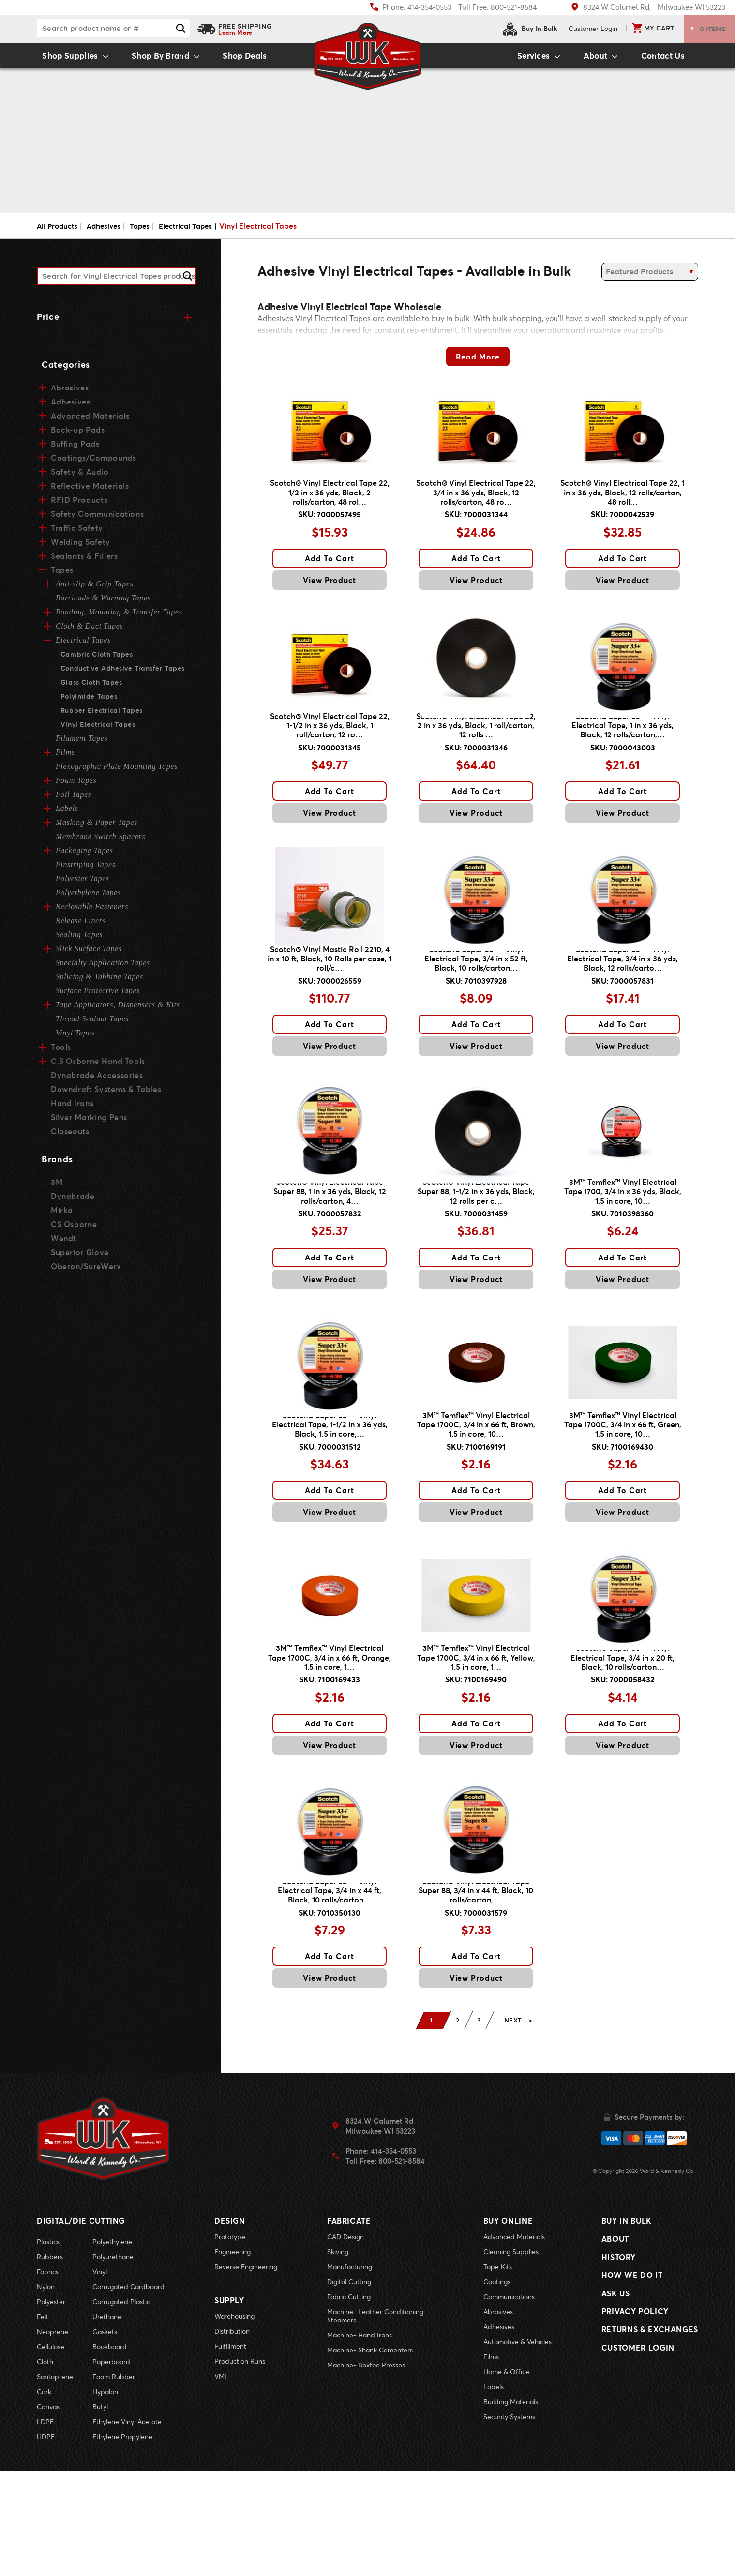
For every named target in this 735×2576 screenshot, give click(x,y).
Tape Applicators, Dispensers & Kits (118, 1009)
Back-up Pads (77, 434)
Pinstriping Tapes (86, 869)
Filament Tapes (81, 743)
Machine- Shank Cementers (370, 2454)
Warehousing (234, 2416)
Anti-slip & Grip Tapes (95, 588)
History (618, 2370)
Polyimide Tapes (87, 700)
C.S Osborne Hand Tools (97, 1066)
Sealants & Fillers (84, 560)
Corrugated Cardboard (128, 2391)
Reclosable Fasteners (92, 911)
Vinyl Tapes (75, 1037)
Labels (67, 813)
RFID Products (78, 504)
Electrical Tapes (195, 231)
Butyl (100, 2511)
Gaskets (104, 2436)
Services (514, 58)
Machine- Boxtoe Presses (366, 2469)
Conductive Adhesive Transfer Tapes (121, 672)
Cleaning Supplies (511, 2356)
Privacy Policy (635, 2436)
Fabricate (349, 2325)
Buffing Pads (75, 448)
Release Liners (81, 925)
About (590, 58)
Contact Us (671, 58)
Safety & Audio (79, 476)
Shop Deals (260, 58)
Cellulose (50, 2451)
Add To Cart (329, 577)
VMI (220, 2476)
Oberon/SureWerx (85, 1271)
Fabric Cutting (349, 2401)
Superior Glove (79, 1257)
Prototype (229, 2341)
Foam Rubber (113, 2481)
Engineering (232, 2356)
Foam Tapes (76, 785)
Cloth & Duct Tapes (89, 631)
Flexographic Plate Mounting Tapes (117, 771)
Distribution (232, 2431)
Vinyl (99, 2376)
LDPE (45, 2526)
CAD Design (345, 2341)
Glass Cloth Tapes (90, 686)
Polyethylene (112, 2346)
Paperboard (111, 2466)
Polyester (51, 2406)
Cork (44, 2496)
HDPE (46, 2541)
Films (65, 757)
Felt (42, 2421)
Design (229, 2325)
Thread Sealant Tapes (92, 1023)
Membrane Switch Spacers (100, 841)
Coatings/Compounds (93, 462)
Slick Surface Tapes (89, 953)
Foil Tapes (73, 799)
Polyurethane (113, 2361)
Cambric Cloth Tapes (95, 658)
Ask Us (615, 2414)
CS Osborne (73, 1229)
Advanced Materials (90, 420)
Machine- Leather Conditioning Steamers (375, 2420)
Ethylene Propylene (122, 2541)
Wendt (63, 1243)
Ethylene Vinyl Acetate (127, 2526)
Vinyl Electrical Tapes (95, 729)
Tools (60, 1052)
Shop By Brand (163, 58)
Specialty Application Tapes (103, 967)
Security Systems (509, 2521)
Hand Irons (71, 1108)
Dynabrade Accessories (96, 1080)
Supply (229, 2400)
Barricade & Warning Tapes (103, 603)
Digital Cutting (349, 2386)
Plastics (48, 2346)
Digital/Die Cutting (81, 2325)
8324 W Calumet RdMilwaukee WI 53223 (380, 2232)
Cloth (45, 2466)
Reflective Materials (89, 490)
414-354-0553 (393, 2256)
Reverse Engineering (245, 2371)
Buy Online (508, 2325)
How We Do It (632, 2392)
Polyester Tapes (82, 883)
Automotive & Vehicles (517, 2446)
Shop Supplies (62, 58)
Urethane (106, 2421)
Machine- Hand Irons (359, 2439)
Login (593, 28)
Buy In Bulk (530, 29)
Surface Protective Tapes (98, 995)
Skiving (337, 2356)
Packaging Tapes (84, 855)
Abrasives (70, 392)
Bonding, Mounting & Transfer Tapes (119, 617)
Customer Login (638, 2481)
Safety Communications (96, 518)
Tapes (146, 231)
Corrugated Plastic (121, 2406)
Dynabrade (72, 1201)
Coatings (496, 2386)
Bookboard (109, 2451)
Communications (509, 2401)
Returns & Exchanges (649, 2459)
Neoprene (52, 2436)
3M (56, 1187)
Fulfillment (230, 2446)
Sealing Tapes (79, 939)
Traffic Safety (76, 532)
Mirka (62, 1215)
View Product (330, 599)
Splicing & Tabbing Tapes (99, 981)
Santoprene (55, 2481)
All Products (58, 231)
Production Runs (239, 2461)
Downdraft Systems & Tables (105, 1094)
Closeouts (70, 1136)
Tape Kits (497, 2371)
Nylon (46, 2391)
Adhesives (108, 231)
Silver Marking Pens (88, 1122)
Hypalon (105, 2496)
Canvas (48, 2511)
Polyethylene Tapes (88, 897)
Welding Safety (80, 546)
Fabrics (48, 2376)
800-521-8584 (401, 2267)
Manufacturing (349, 2371)
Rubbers (50, 2361)
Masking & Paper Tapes (96, 827)
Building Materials (510, 2506)
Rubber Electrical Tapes (100, 715)
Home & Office (506, 2476)
